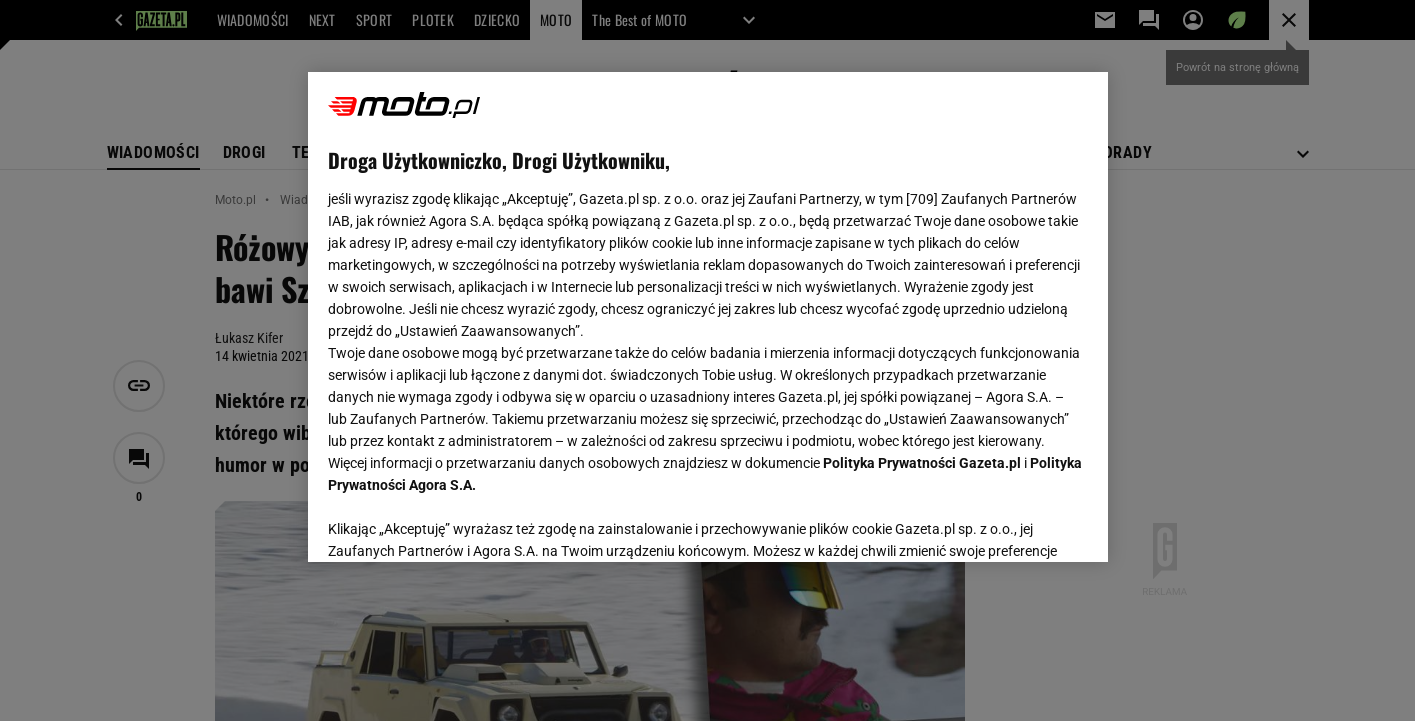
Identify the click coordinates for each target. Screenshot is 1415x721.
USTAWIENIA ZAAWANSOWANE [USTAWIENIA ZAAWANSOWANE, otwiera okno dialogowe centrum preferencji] (458, 522)
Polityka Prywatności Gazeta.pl (922, 463)
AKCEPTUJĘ (1019, 523)
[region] (708, 317)
